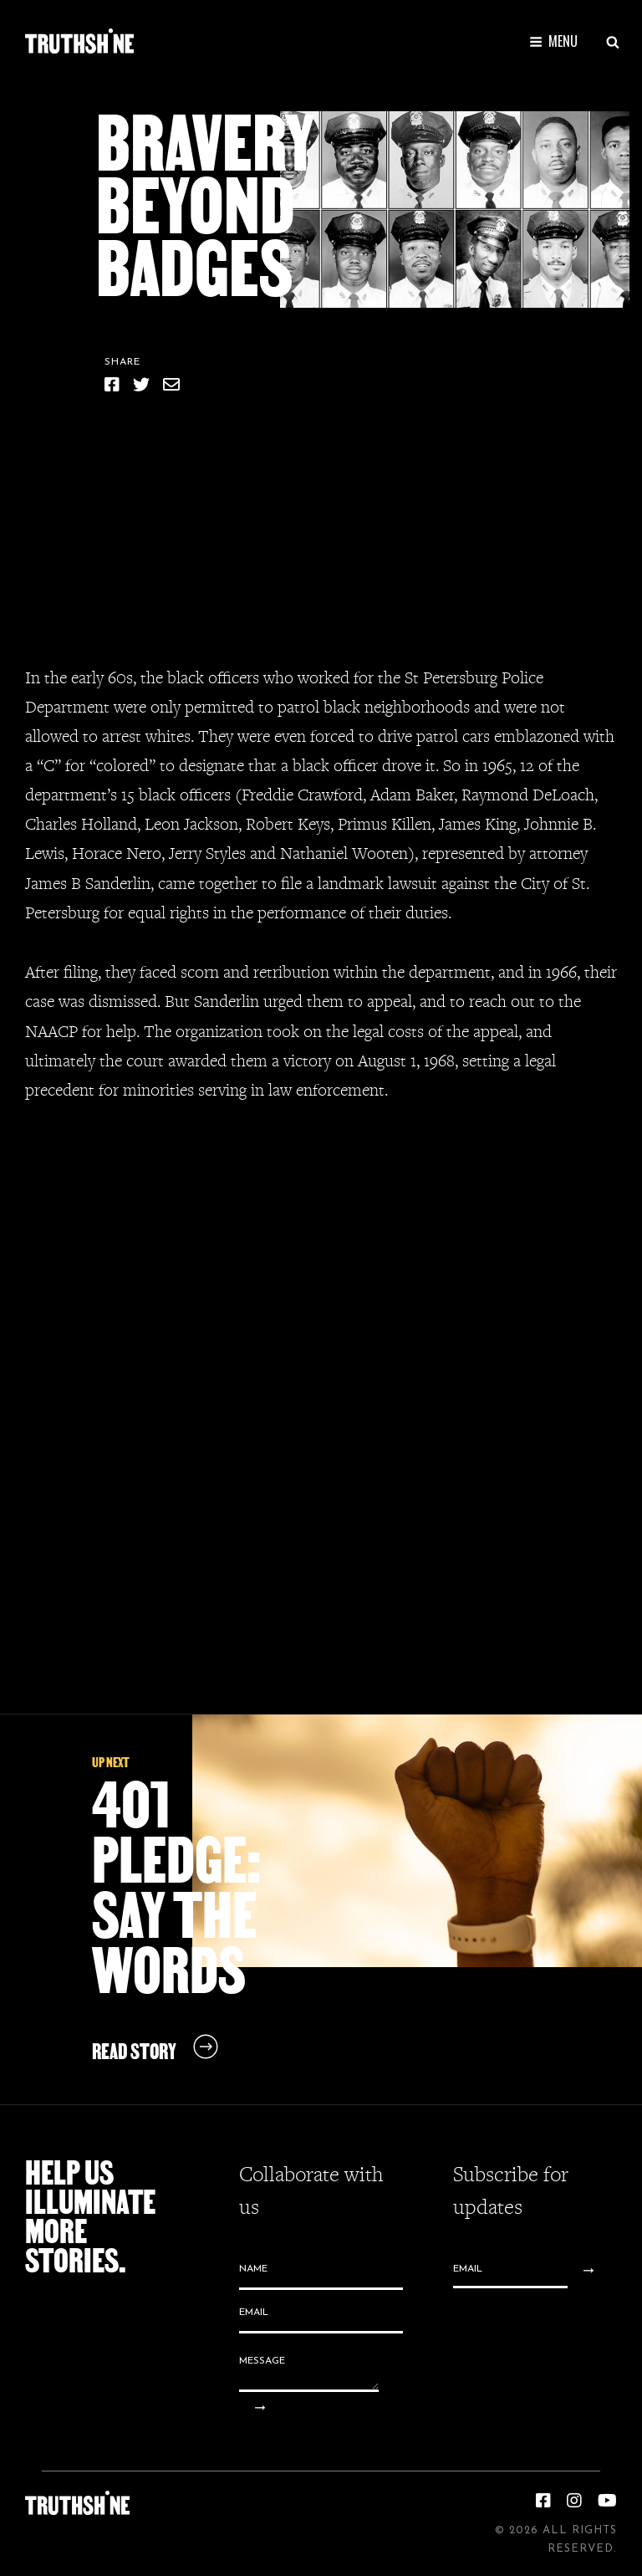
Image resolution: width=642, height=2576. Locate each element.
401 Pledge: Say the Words (176, 1887)
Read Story (134, 2051)
